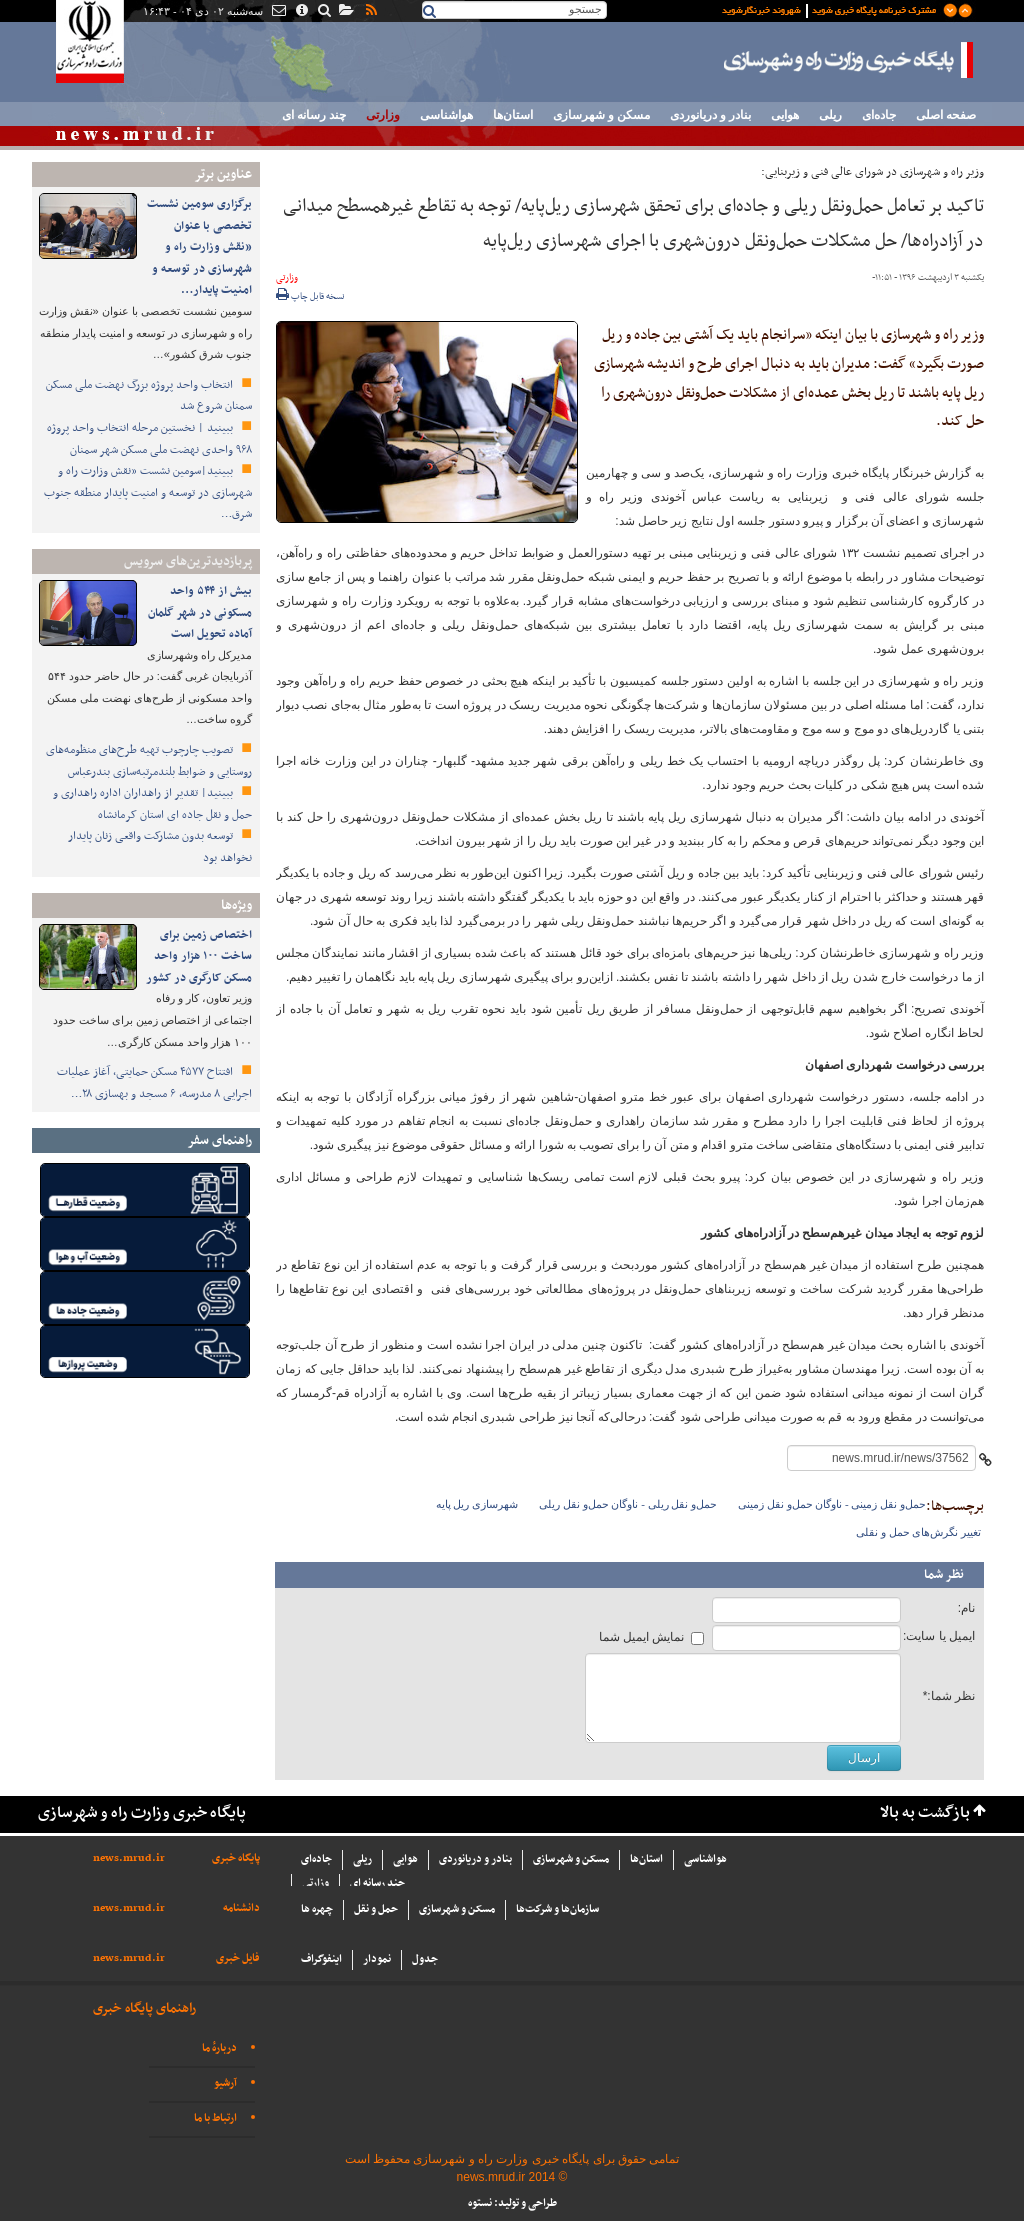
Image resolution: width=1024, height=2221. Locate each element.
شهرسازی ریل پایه (477, 1504)
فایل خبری (238, 1958)
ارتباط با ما (215, 2118)
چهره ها (317, 1909)
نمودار (377, 1959)
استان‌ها (513, 115)
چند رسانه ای (314, 115)
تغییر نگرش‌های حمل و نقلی (918, 1532)
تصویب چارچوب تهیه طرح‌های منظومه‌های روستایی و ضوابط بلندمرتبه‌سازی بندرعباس (149, 761)
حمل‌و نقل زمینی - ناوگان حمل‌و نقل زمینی (832, 1504)
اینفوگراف (321, 1959)
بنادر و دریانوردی (710, 115)
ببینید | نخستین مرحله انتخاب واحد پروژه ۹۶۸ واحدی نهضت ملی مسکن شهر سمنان (149, 439)
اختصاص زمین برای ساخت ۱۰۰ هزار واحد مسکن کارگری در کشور (199, 956)
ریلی (830, 115)
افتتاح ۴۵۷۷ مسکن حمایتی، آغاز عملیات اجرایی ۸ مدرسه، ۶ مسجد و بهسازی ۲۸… (154, 1083)
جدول (425, 1959)
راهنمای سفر (219, 1140)
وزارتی (383, 115)
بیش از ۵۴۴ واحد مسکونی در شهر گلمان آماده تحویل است (200, 612)
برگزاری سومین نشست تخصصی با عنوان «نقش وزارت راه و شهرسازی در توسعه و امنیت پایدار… (199, 247)
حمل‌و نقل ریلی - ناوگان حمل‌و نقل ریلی (628, 1504)
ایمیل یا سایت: (939, 1636)
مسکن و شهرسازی (601, 115)
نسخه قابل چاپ (310, 297)
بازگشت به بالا (925, 1813)
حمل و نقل (376, 1909)
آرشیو (225, 2083)
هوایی (785, 115)
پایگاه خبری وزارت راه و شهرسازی (849, 60)
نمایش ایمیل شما (642, 1637)
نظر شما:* (949, 1696)
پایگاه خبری (236, 1858)
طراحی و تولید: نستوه (512, 2203)
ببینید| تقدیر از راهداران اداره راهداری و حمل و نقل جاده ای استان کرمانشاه (152, 804)
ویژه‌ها (236, 905)
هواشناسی (446, 115)
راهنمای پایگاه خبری (144, 2008)
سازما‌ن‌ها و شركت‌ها (557, 1909)
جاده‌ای (879, 115)
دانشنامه (241, 1908)
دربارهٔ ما (219, 2048)
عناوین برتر (223, 174)
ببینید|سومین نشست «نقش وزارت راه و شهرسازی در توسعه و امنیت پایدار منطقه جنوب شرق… (148, 492)
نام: (966, 1608)
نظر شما (944, 1575)
